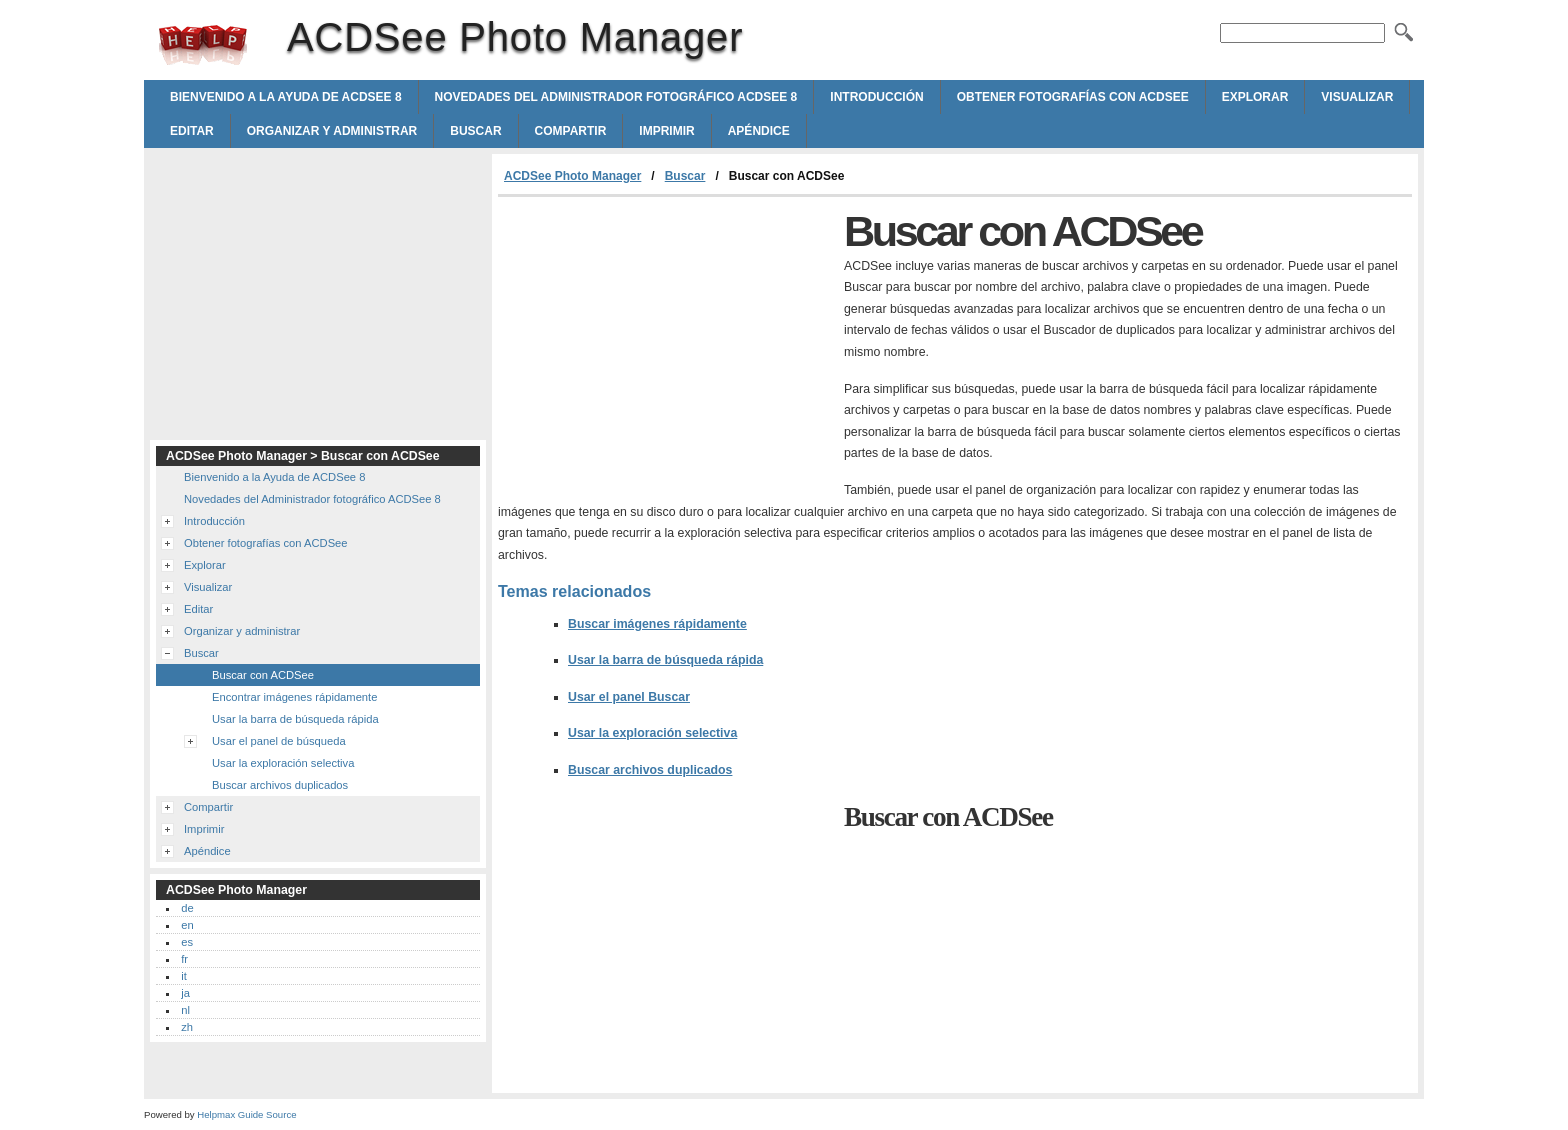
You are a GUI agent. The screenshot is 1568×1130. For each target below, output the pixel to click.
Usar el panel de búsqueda (279, 741)
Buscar (475, 131)
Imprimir (666, 131)
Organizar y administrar (332, 131)
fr (184, 959)
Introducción (876, 97)
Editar (192, 131)
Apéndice (759, 131)
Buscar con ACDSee (263, 675)
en (187, 925)
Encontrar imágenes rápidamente (294, 697)
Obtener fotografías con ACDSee (1073, 97)
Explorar (1255, 97)
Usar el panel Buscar (629, 697)
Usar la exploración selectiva (652, 733)
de (187, 908)
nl (185, 1010)
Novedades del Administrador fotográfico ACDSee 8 (616, 97)
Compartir (571, 131)
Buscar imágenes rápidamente (657, 624)
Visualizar (1357, 97)
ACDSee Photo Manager (203, 45)
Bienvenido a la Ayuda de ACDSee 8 (286, 97)
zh (187, 1027)
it (184, 976)
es (187, 942)
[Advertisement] (666, 347)
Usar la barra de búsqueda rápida (665, 660)
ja (185, 993)
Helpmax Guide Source (246, 1114)
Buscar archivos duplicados (650, 770)
